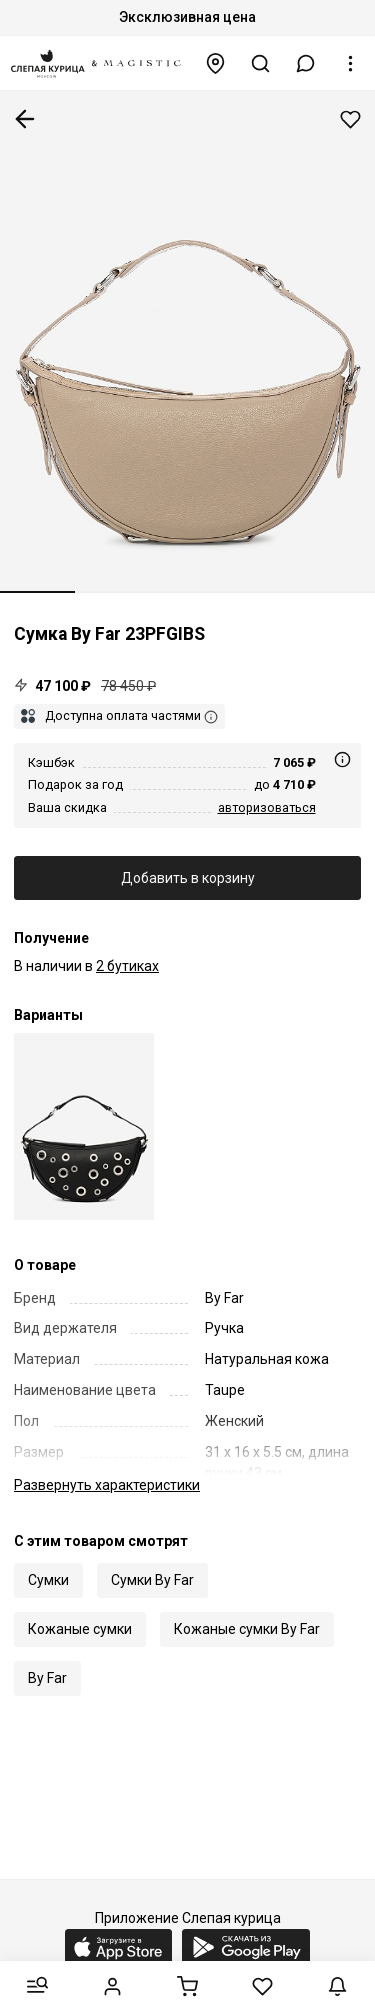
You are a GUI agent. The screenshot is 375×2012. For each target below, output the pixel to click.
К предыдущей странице (25, 119)
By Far (47, 1678)
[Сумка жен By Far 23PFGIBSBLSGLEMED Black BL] (84, 1126)
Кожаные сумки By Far (247, 1629)
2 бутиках (127, 966)
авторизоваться (267, 807)
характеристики (107, 1485)
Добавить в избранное (350, 119)
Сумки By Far (152, 1580)
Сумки (48, 1580)
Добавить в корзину (188, 878)
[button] (306, 63)
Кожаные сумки (80, 1629)
